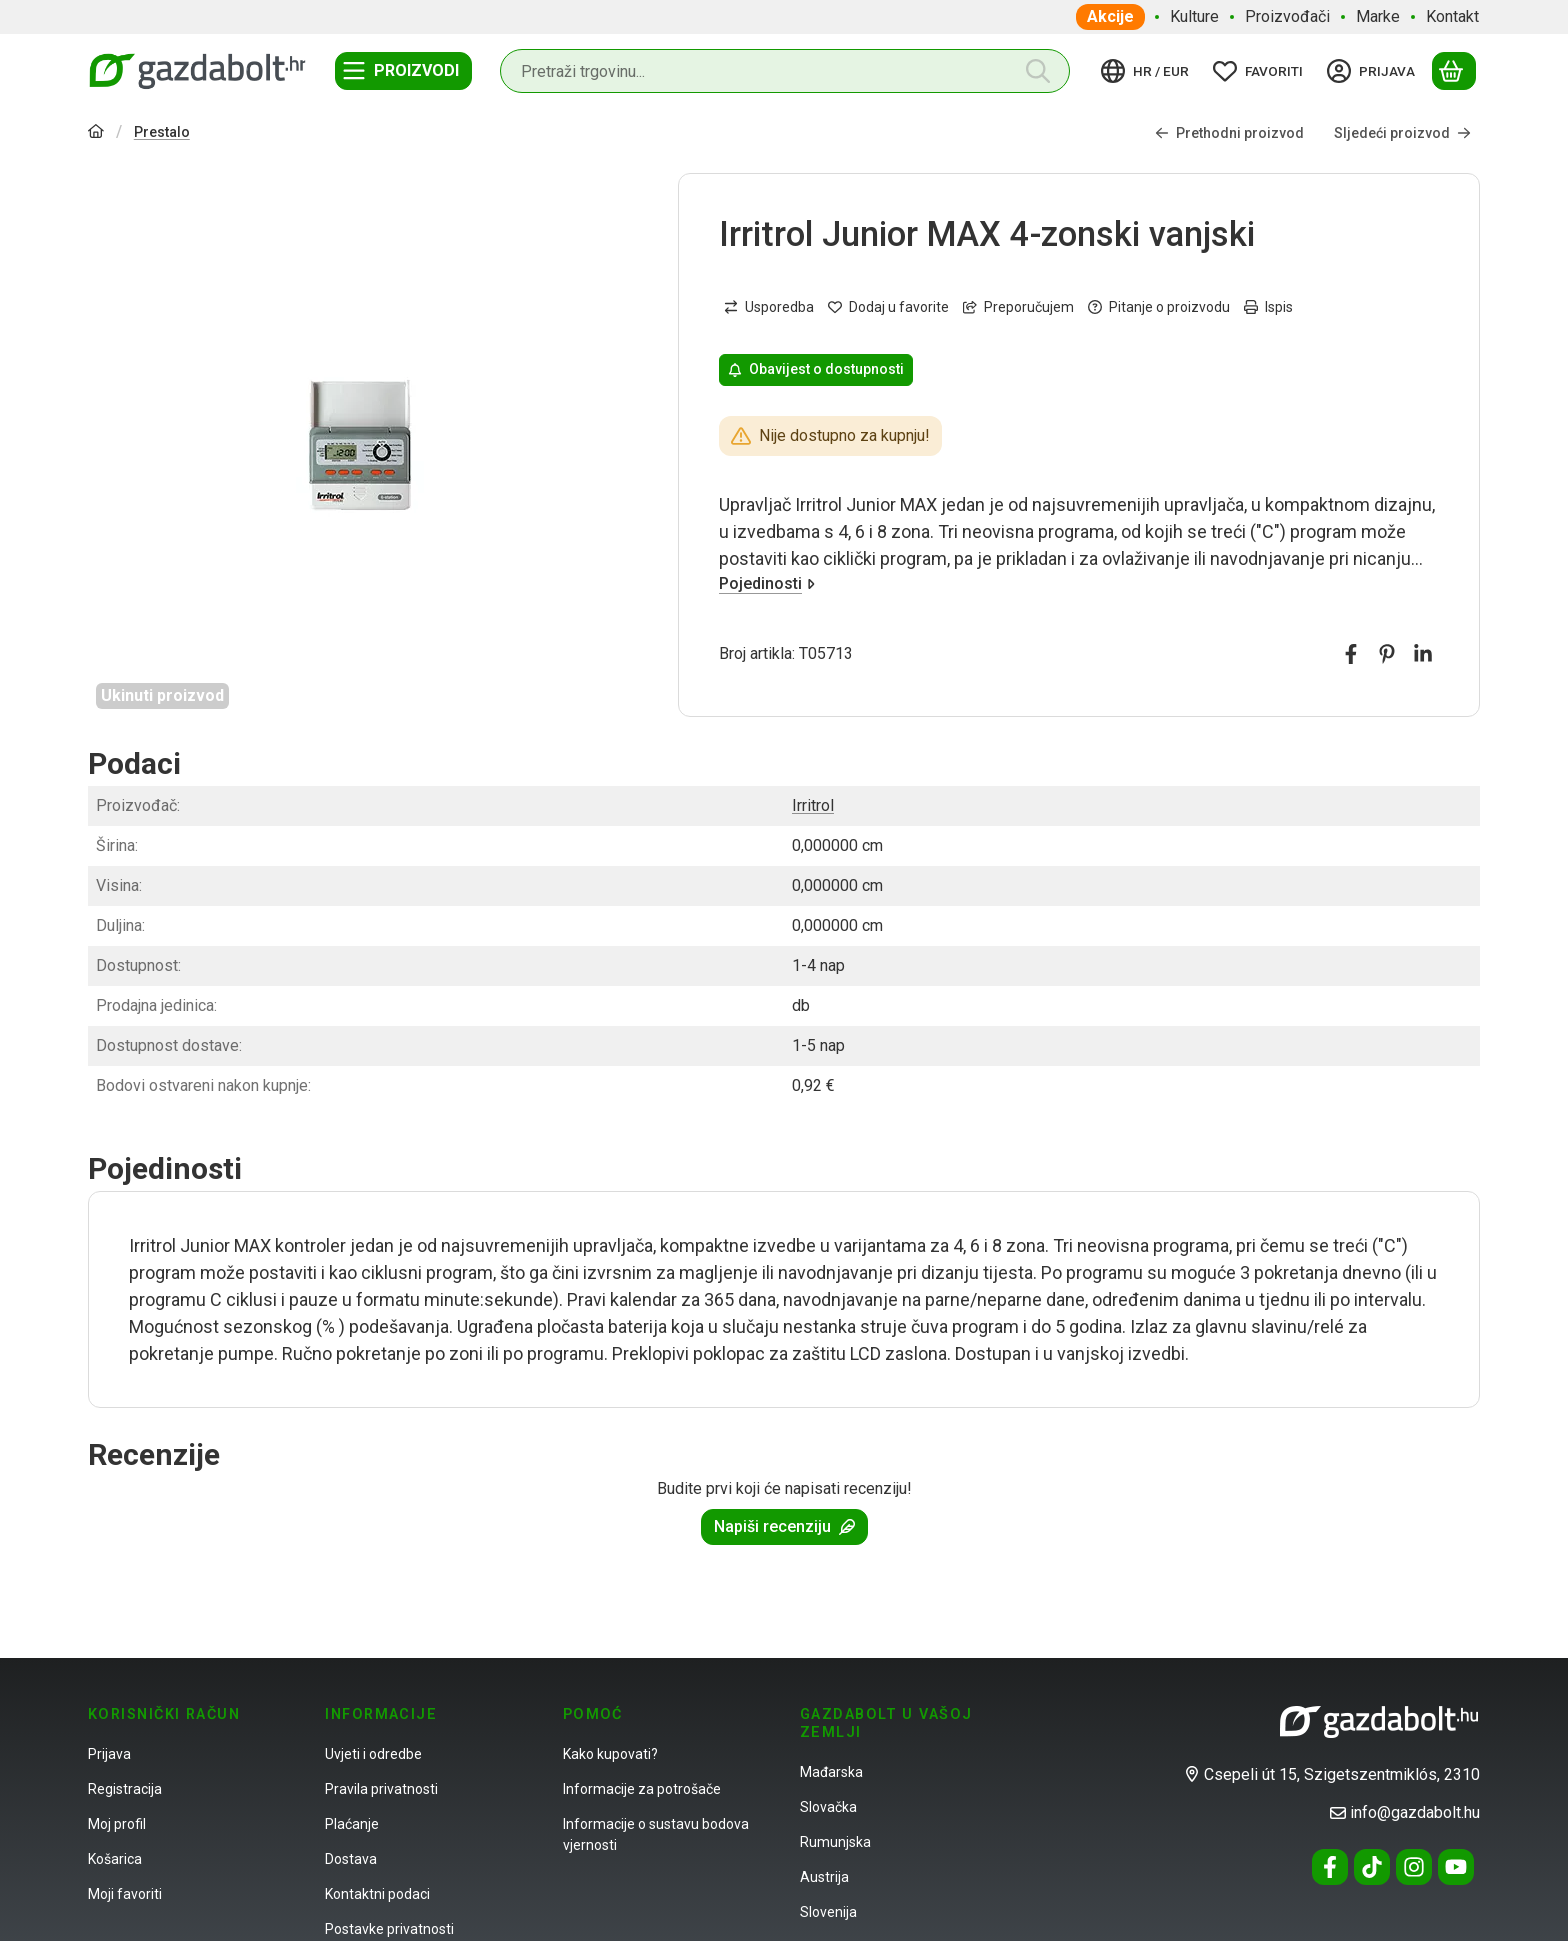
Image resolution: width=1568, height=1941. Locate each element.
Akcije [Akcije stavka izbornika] (1110, 16)
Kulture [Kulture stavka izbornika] (1194, 16)
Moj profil (117, 1824)
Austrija (824, 1877)
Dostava (351, 1859)
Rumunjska (835, 1842)
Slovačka (828, 1807)
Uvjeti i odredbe (373, 1754)
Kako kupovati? (610, 1754)
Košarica (115, 1859)
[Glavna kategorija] (96, 133)
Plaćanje (352, 1824)
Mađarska (831, 1772)
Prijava (109, 1754)
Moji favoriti (125, 1894)
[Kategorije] (403, 71)
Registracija (125, 1789)
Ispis (1268, 307)
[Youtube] (1456, 1867)
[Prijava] (1374, 71)
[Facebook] (1330, 1867)
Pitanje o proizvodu (1159, 307)
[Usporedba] (769, 307)
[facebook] (1351, 654)
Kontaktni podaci (377, 1894)
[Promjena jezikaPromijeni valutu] (1148, 71)
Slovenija (828, 1912)
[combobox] (785, 71)
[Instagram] (1414, 1867)
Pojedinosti (767, 583)
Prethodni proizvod (1229, 132)
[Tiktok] (1372, 1867)
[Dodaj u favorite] (888, 307)
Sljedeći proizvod (1402, 132)
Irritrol (813, 805)
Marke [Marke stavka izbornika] (1378, 16)
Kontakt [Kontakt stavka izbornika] (1452, 16)
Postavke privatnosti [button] (389, 1929)
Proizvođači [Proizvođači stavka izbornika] (1287, 16)
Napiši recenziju (784, 1526)
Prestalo (162, 132)
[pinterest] (1387, 654)
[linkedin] (1423, 654)
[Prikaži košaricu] (1454, 71)
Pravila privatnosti (381, 1789)
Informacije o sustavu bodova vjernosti (656, 1834)
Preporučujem (1018, 307)
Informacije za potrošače (642, 1789)
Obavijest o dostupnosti (816, 369)
